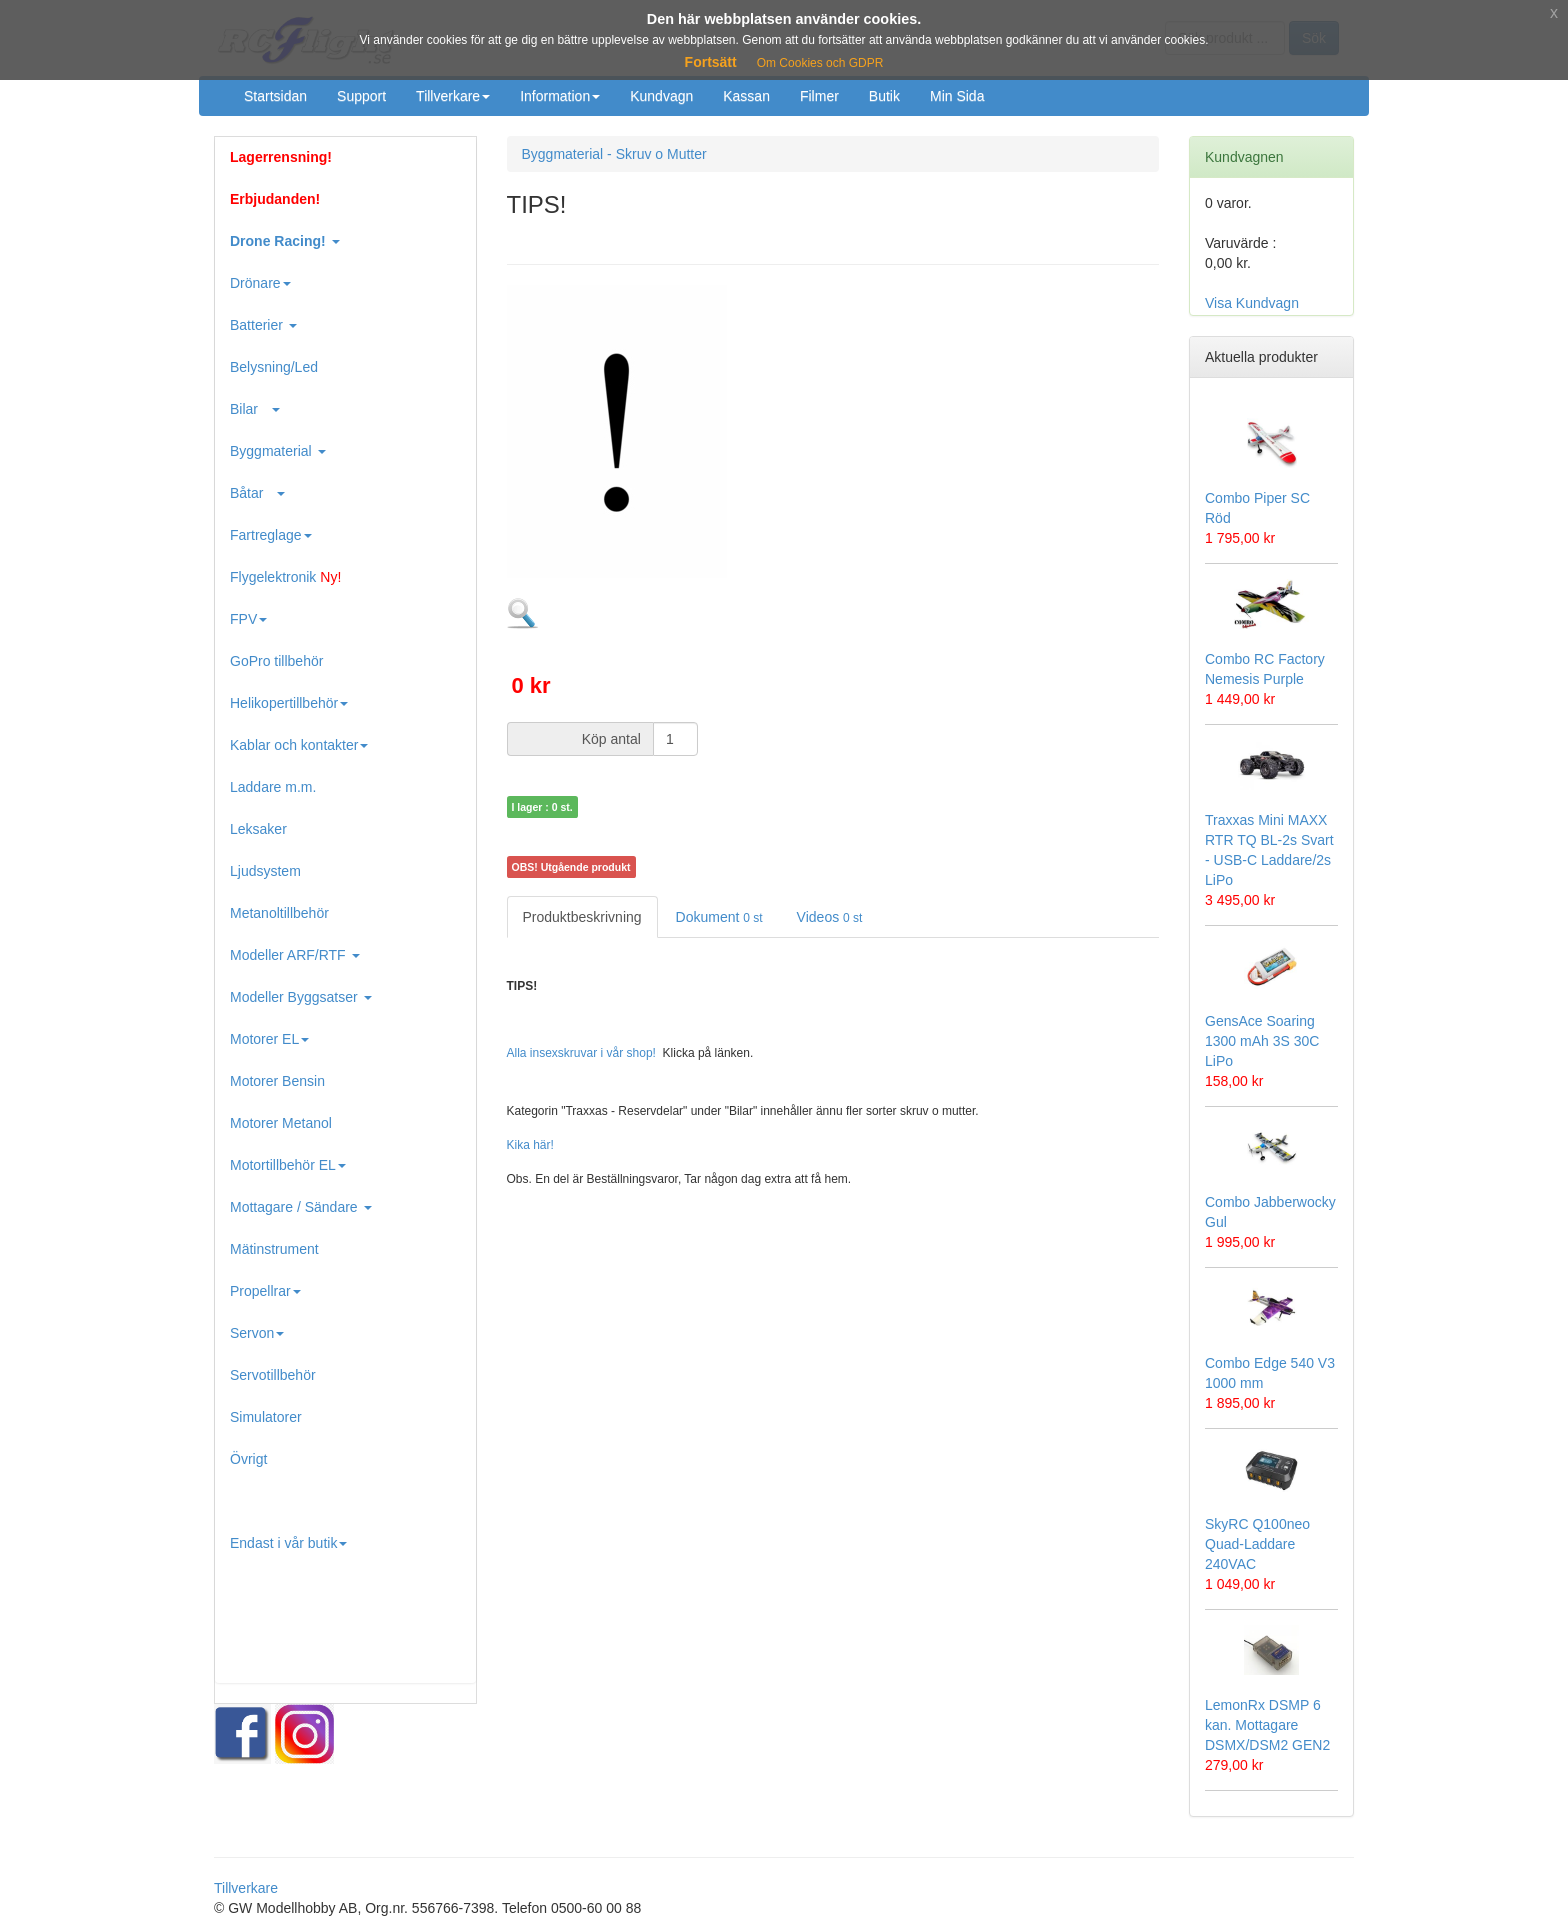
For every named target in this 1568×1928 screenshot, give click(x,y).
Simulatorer (266, 1417)
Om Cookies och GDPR (820, 63)
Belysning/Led (274, 367)
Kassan (746, 96)
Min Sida (957, 96)
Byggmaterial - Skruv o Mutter (614, 154)
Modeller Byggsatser (301, 997)
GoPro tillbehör (276, 661)
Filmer (819, 96)
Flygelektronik (285, 577)
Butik (884, 96)
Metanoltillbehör (279, 913)
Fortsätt (711, 62)
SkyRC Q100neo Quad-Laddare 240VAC (1257, 1544)
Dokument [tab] (719, 917)
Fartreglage (271, 535)
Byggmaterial (278, 451)
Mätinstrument (274, 1249)
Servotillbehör (273, 1375)
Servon (257, 1333)
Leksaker (258, 829)
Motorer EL (269, 1039)
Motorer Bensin (277, 1081)
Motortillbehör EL (288, 1165)
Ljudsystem (265, 871)
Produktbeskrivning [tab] (582, 917)
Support (361, 96)
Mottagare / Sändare (301, 1207)
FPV (248, 619)
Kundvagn (661, 96)
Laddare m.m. (273, 787)
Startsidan (275, 96)
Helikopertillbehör (289, 703)
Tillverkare (453, 96)
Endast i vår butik (288, 1543)
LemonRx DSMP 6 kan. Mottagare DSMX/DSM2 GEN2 (1267, 1725)
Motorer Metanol (281, 1123)
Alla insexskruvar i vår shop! (581, 1053)
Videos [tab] (830, 917)
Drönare (260, 283)
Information (560, 96)
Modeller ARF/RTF (295, 955)
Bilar (255, 409)
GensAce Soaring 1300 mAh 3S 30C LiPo (1262, 1041)
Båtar (257, 493)
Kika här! (530, 1145)
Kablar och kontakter (299, 745)
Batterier (263, 325)
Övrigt (248, 1459)
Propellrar (265, 1291)
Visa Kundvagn (1252, 303)
